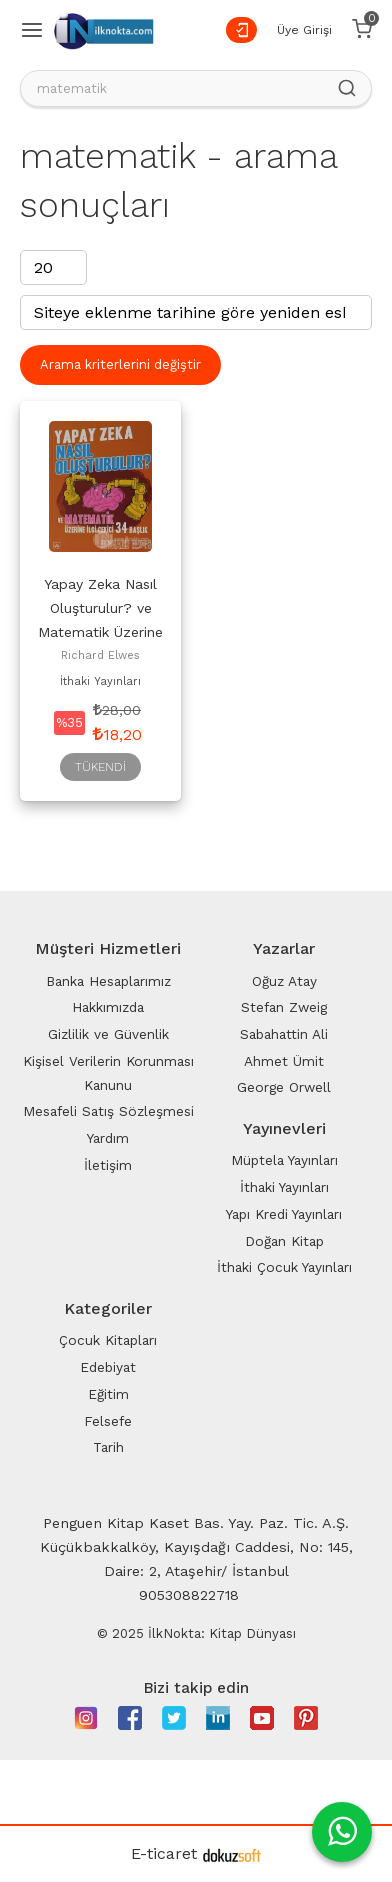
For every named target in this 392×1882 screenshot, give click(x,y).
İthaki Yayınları (100, 681)
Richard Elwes (100, 655)
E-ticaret (164, 1853)
